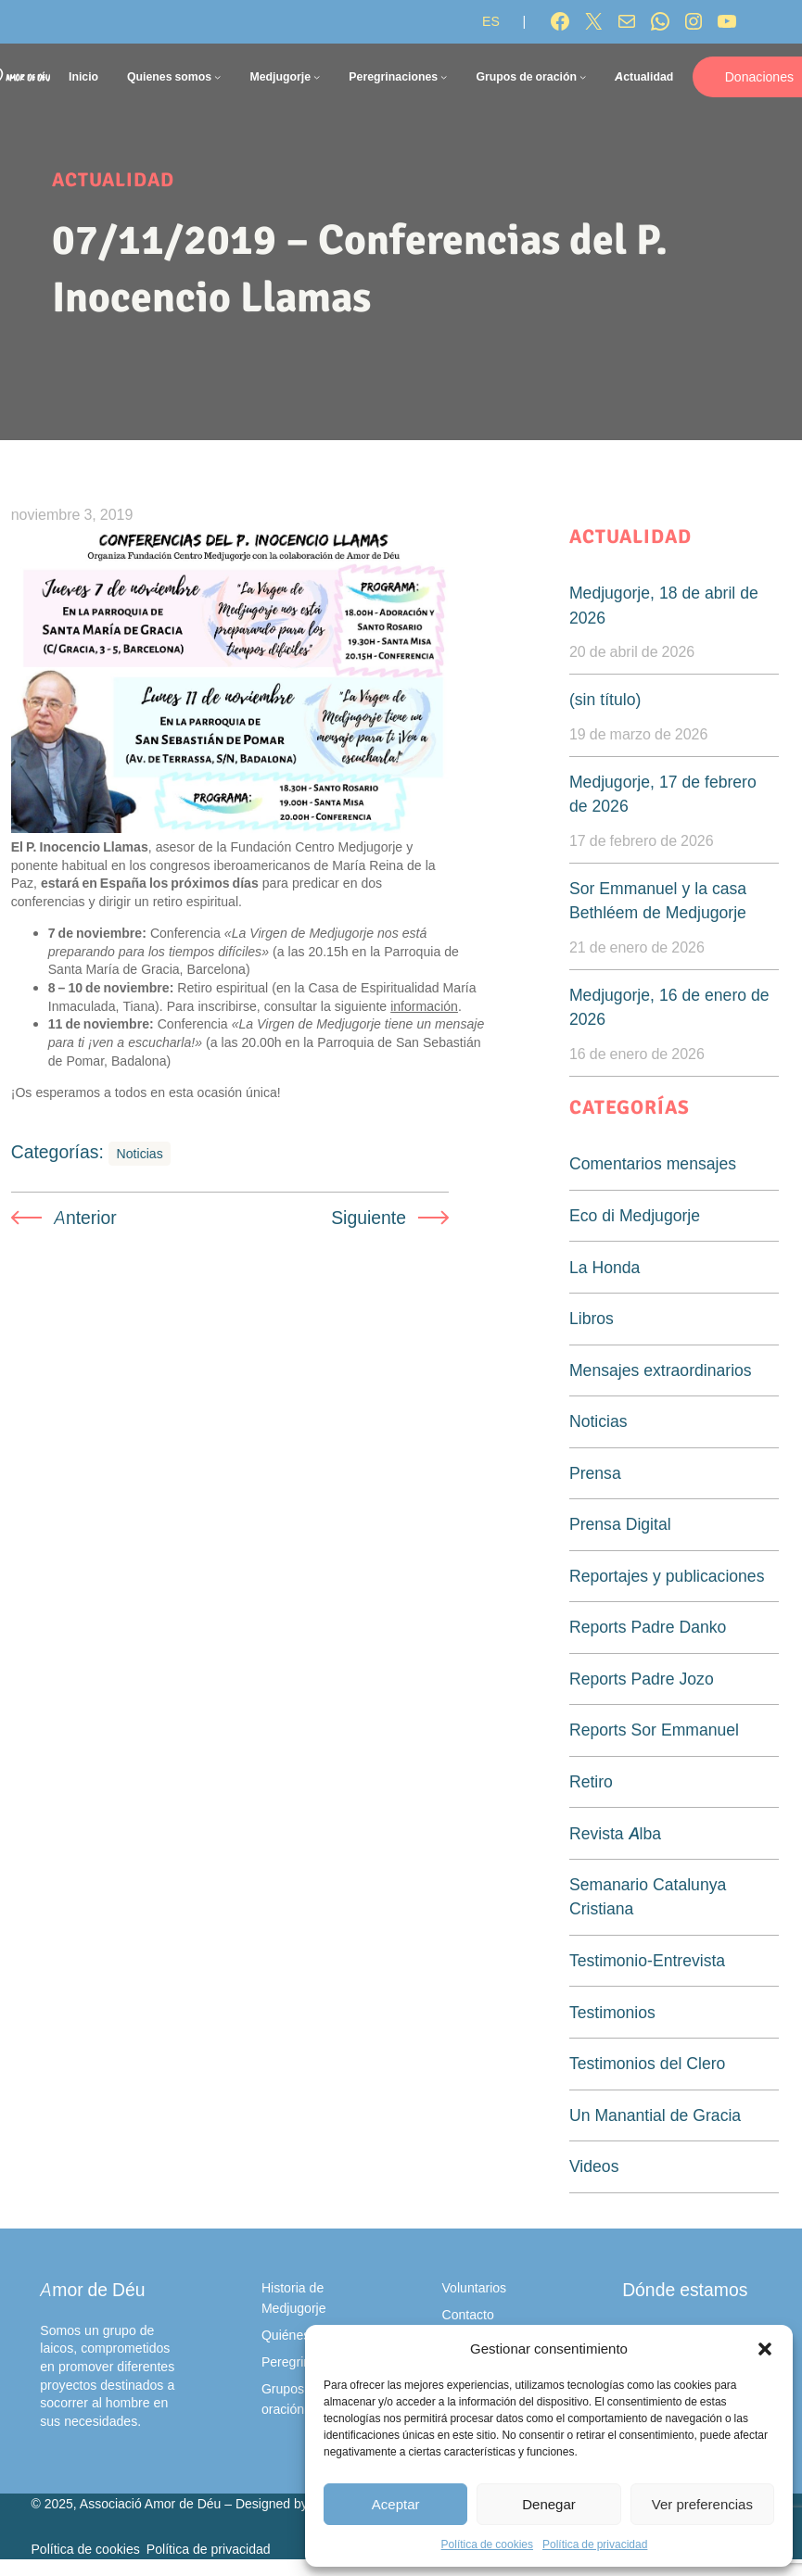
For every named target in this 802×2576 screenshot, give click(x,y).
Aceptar (396, 2504)
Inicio (83, 76)
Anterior (85, 1217)
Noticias (140, 1153)
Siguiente (368, 1217)
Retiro (591, 1781)
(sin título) (605, 699)
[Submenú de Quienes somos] (217, 76)
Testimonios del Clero (647, 2063)
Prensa (595, 1473)
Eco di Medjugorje (634, 1215)
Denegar (549, 2504)
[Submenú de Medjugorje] (316, 76)
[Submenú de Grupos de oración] (582, 76)
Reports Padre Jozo (641, 1678)
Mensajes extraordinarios (660, 1370)
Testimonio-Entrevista (647, 1960)
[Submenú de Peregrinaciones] (443, 76)
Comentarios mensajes (652, 1163)
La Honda (604, 1267)
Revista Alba (615, 1833)
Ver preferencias (702, 2504)
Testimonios (612, 2012)
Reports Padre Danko (647, 1626)
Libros (591, 1318)
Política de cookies (487, 2544)
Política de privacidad (594, 2544)
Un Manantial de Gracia (655, 2115)
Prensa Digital (620, 1524)
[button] (765, 2349)
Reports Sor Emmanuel (654, 1729)
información (424, 1006)
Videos (593, 2166)
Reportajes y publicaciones (667, 1575)
